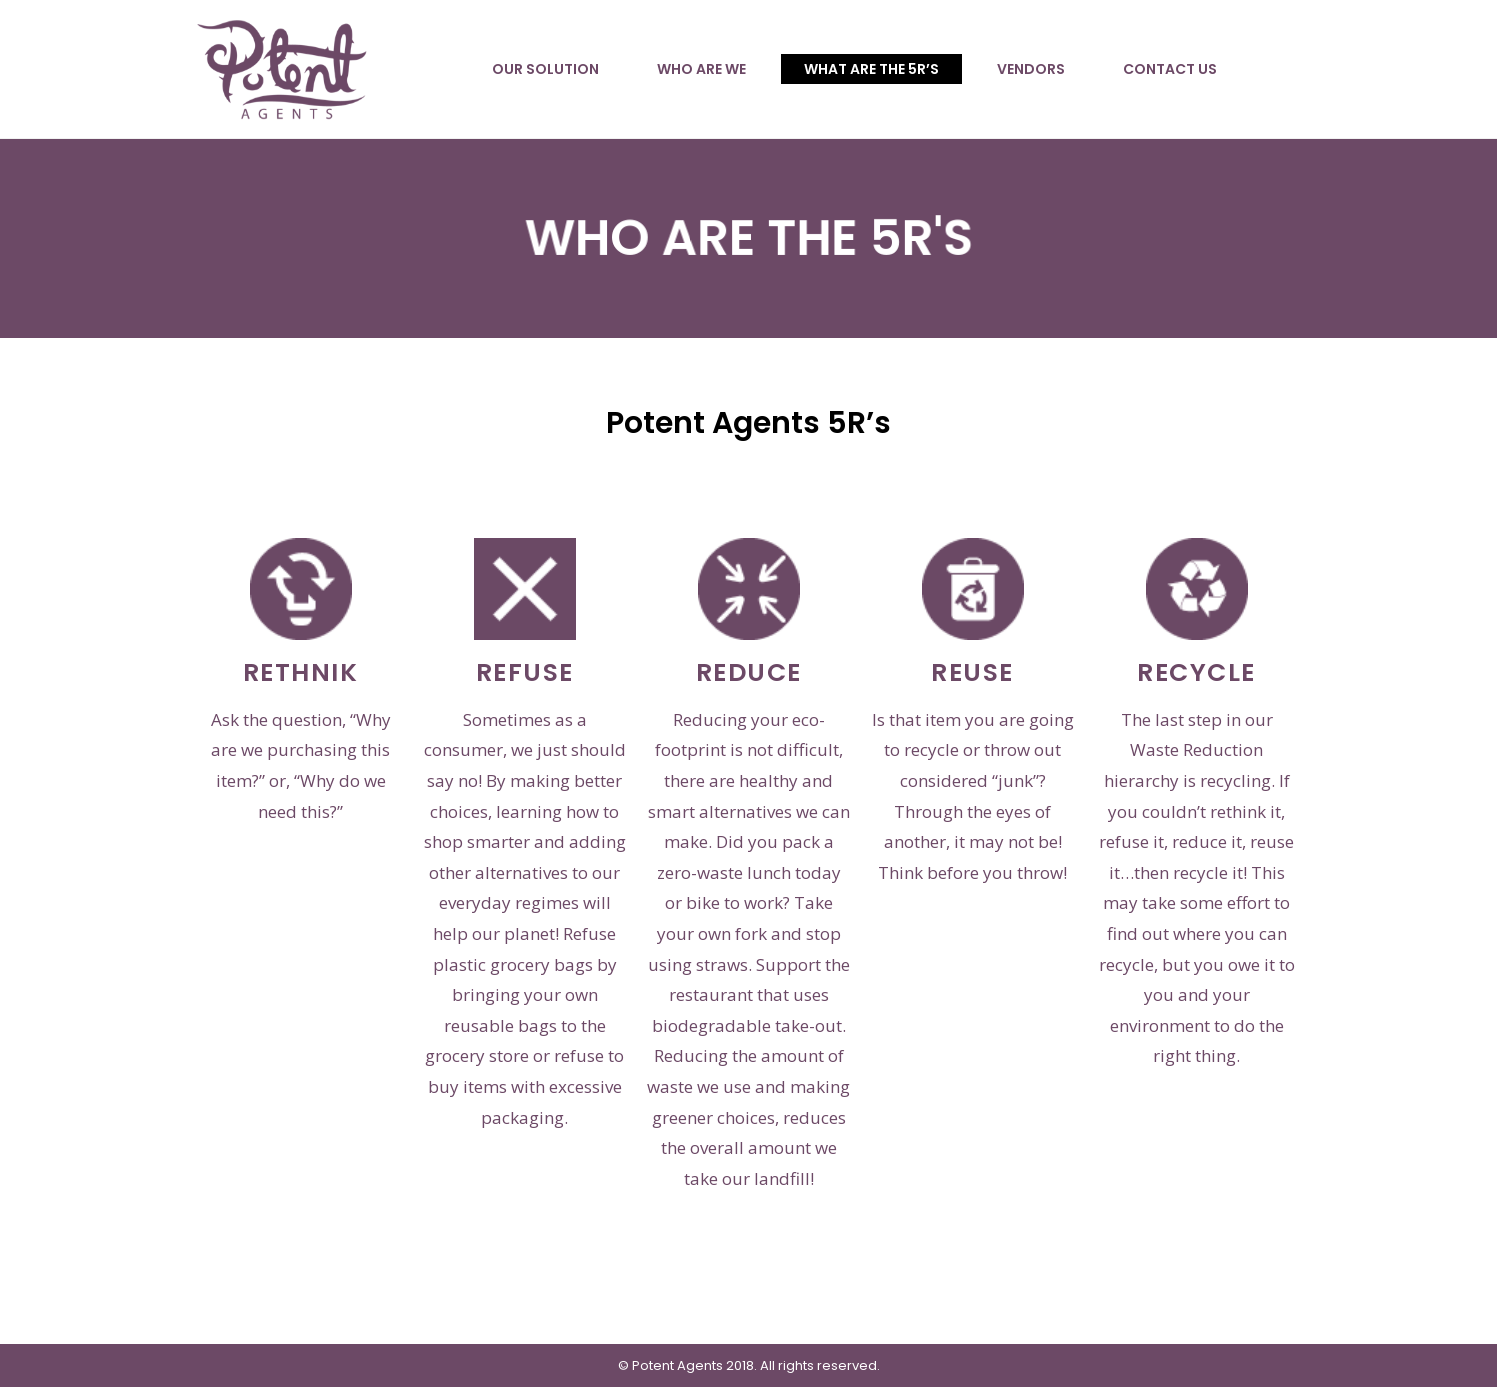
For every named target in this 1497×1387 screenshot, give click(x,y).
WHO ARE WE (701, 69)
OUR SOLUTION (545, 69)
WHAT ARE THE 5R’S (871, 69)
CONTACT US (1170, 69)
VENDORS (1031, 69)
